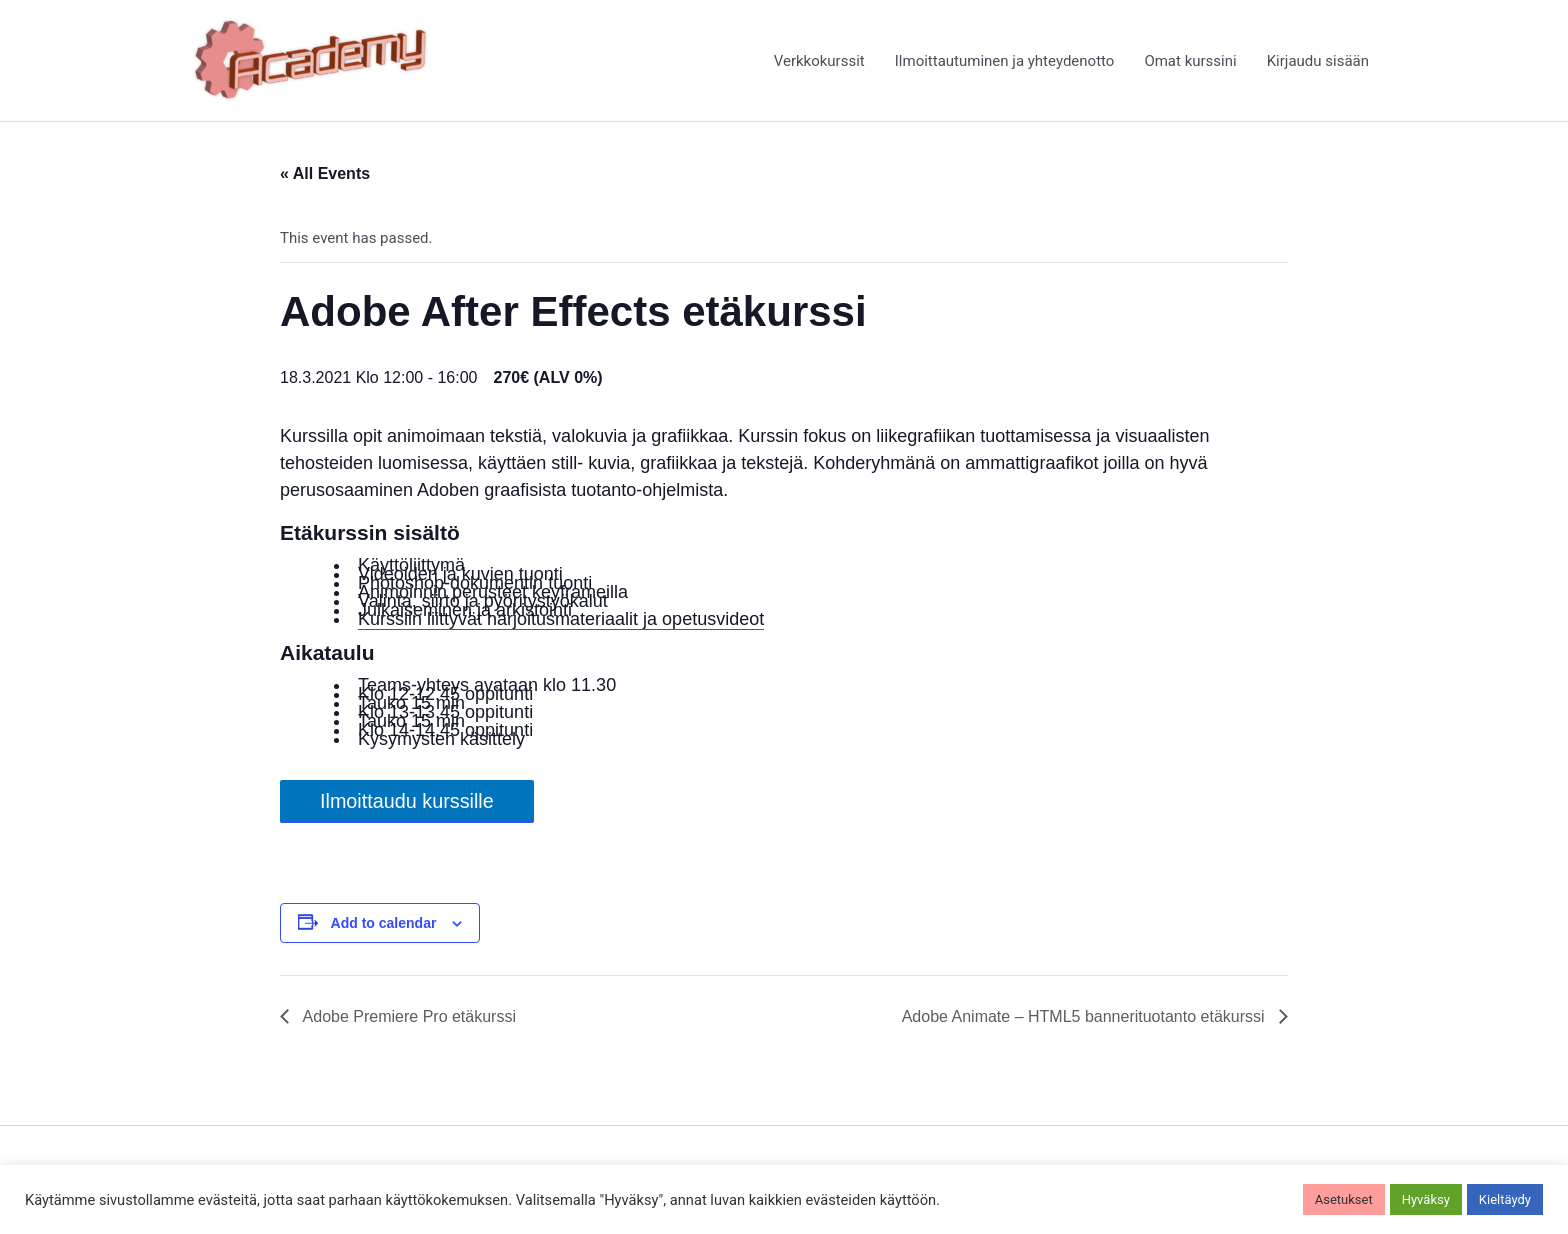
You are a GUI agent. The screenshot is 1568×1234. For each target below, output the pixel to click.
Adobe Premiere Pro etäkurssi (407, 1016)
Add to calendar (384, 923)
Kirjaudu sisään (1318, 61)
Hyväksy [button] (1426, 1199)
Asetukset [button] (1344, 1199)
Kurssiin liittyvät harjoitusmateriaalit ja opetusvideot (561, 619)
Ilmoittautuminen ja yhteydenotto (1005, 61)
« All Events (325, 173)
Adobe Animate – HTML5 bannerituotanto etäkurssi (1085, 1016)
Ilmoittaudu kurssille (407, 801)
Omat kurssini (1190, 61)
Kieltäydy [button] (1505, 1199)
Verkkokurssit (819, 61)
